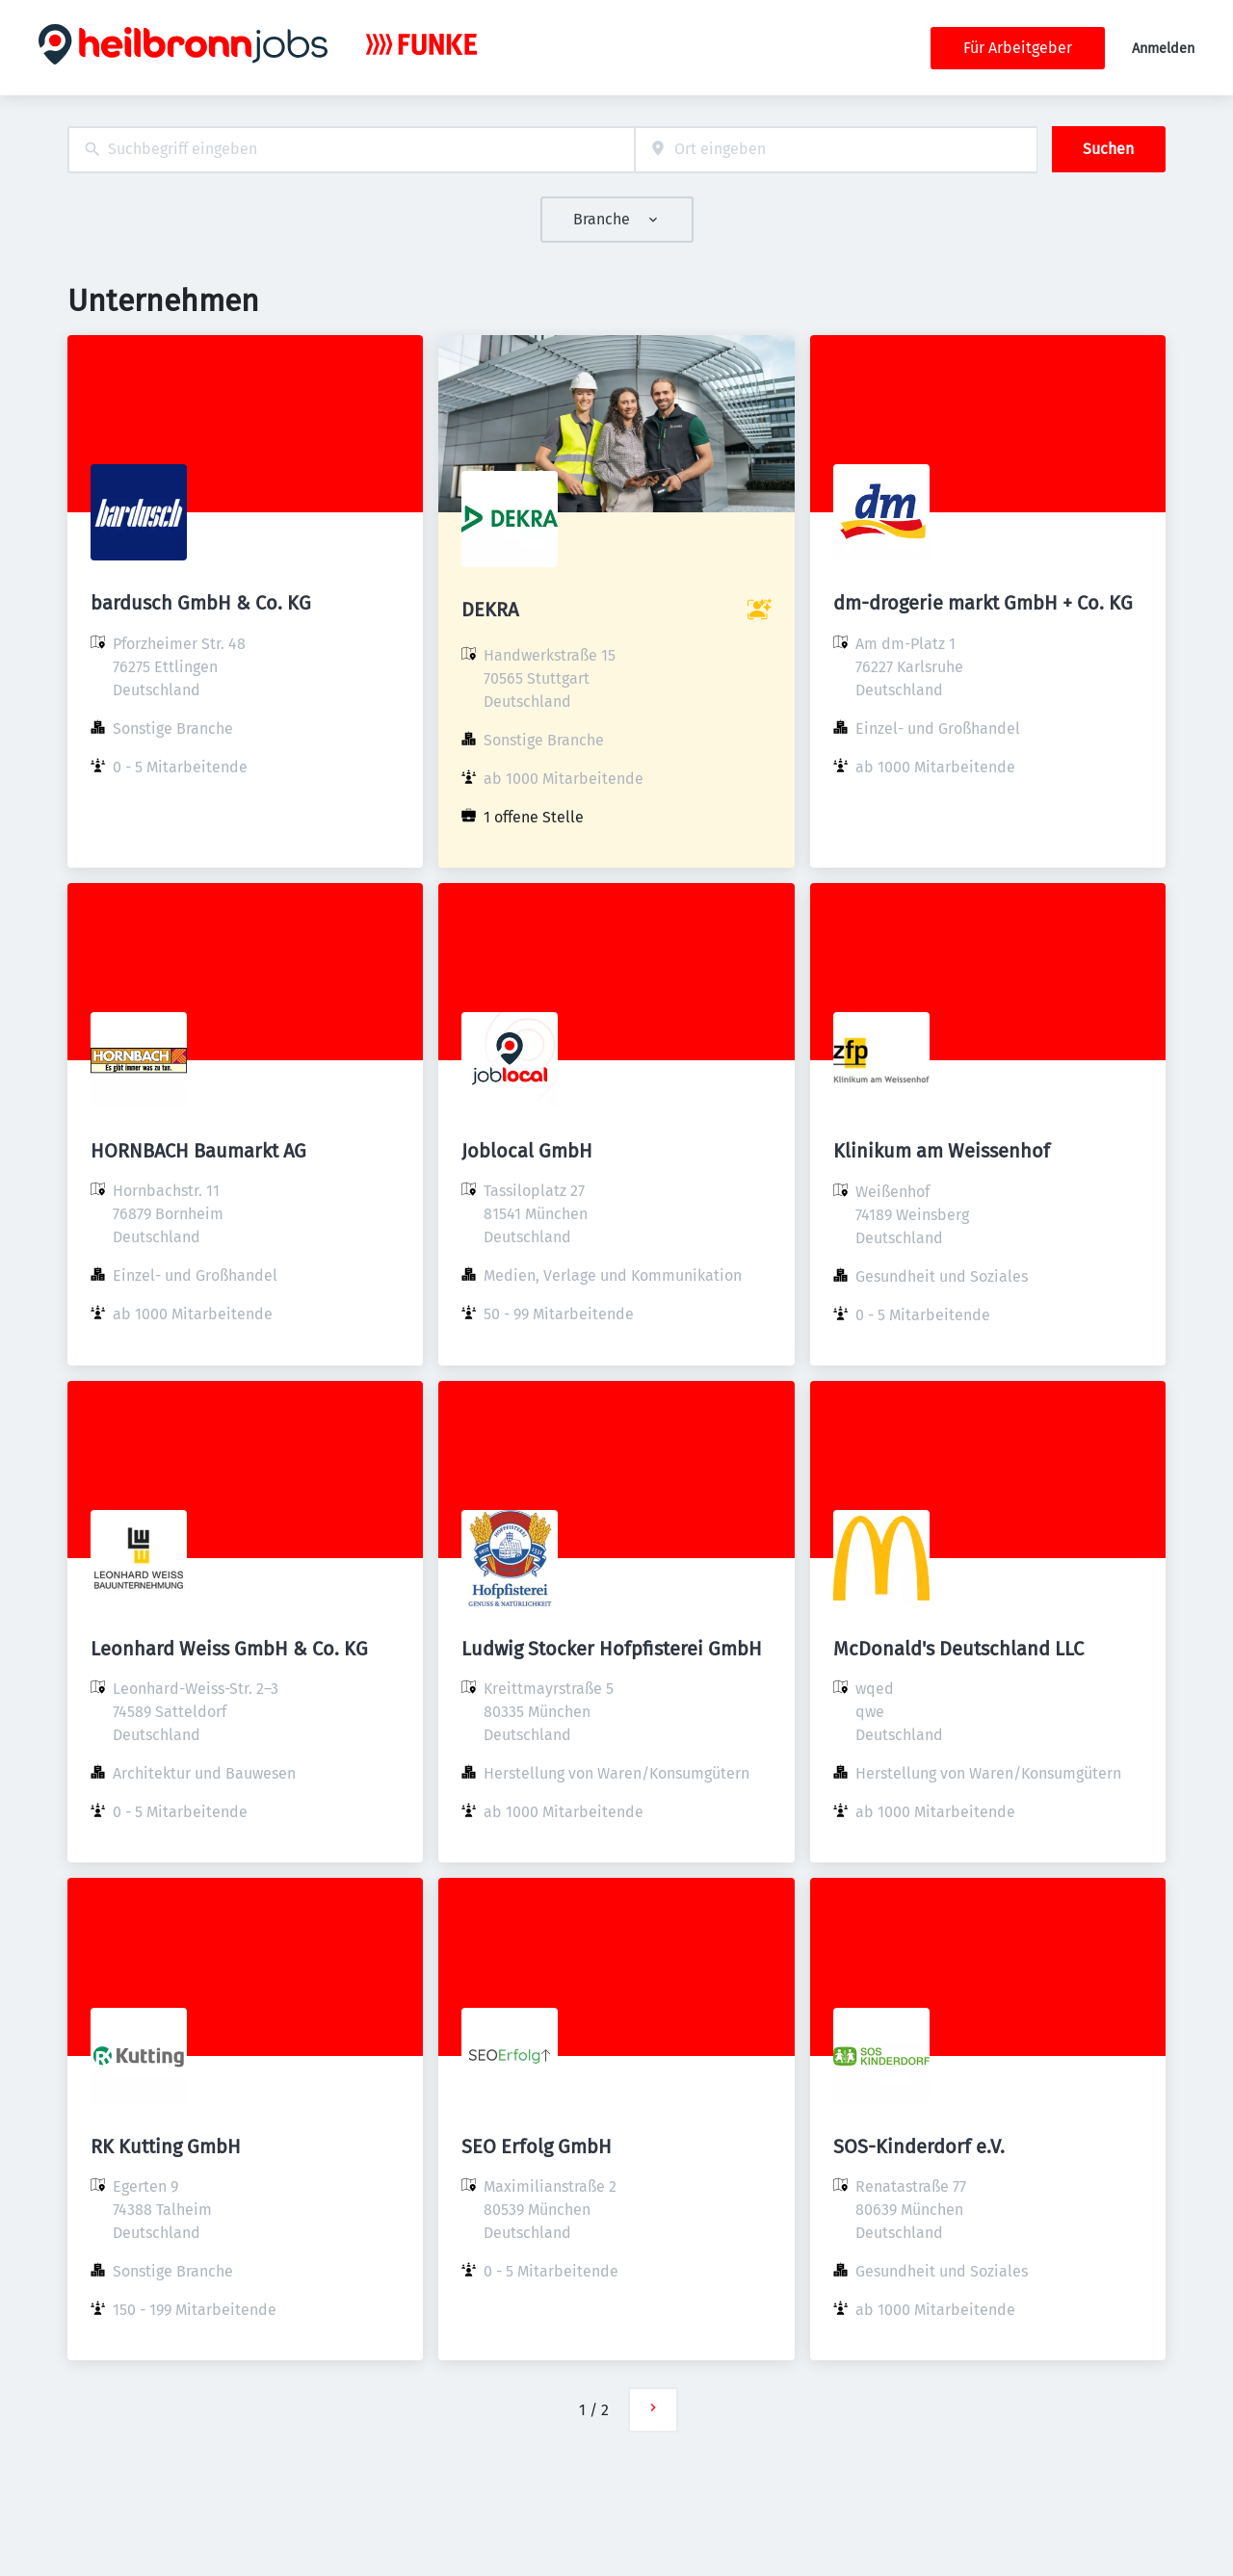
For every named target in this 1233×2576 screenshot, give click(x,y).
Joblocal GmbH (526, 1150)
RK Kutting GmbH (166, 2146)
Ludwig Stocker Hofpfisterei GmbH (611, 1648)
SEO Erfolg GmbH (536, 2146)
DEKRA (489, 609)
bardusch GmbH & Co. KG (201, 602)
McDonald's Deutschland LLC (958, 1648)
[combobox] (351, 149)
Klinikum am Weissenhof (941, 1150)
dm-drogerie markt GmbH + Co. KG (983, 602)
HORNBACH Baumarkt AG (198, 1150)
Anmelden (1163, 48)
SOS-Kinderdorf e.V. (919, 2146)
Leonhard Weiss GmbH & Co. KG (229, 1648)
